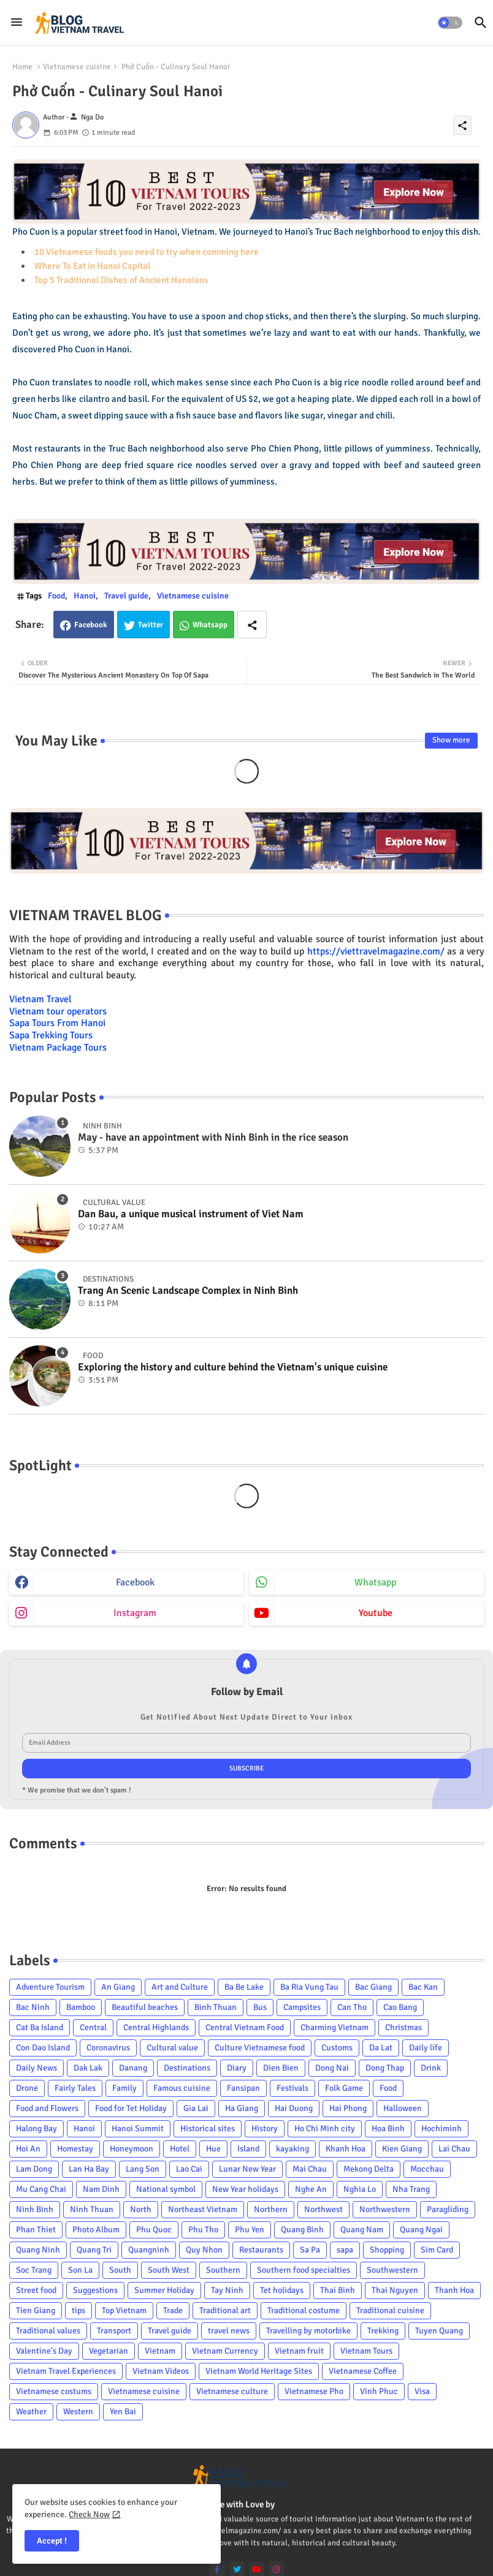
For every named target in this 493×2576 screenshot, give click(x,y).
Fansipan (243, 2088)
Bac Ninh (33, 2007)
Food (56, 596)
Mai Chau (309, 2169)
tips (78, 2310)
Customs (337, 2047)
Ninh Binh (34, 2209)
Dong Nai (332, 2068)
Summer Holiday (164, 2290)
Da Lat (380, 2047)
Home (22, 67)
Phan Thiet (36, 2229)
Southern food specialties (303, 2270)
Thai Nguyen (395, 2290)
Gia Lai (195, 2108)
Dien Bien (281, 2068)
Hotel (179, 2149)
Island (248, 2149)
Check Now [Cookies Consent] (89, 2514)
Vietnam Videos (160, 2371)
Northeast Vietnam (202, 2209)
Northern (271, 2209)
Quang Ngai (421, 2229)
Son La (80, 2270)
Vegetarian (108, 2351)
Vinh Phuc (379, 2391)
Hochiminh (441, 2128)
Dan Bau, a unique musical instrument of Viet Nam (191, 1214)
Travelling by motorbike (308, 2330)
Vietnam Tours (366, 2351)
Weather (31, 2411)
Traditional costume (303, 2310)
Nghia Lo (359, 2189)
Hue (213, 2149)
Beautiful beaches (145, 2007)
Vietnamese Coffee (363, 2371)
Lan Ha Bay (89, 2169)
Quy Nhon (204, 2250)
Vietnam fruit (299, 2351)
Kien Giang (402, 2149)
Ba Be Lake (244, 1987)
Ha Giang (241, 2108)
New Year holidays (245, 2189)
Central (93, 2027)
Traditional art (225, 2310)
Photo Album (96, 2229)
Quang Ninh (38, 2250)
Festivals (292, 2088)
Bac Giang (373, 1987)
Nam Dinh (101, 2189)
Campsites (302, 2007)
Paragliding (447, 2209)
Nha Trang (411, 2189)
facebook (135, 1582)
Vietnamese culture (232, 2391)
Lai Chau (454, 2149)
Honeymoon (131, 2149)
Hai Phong (348, 2108)
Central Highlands (156, 2027)
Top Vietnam (124, 2310)
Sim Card (437, 2250)
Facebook (90, 625)
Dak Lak (88, 2068)
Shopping (387, 2250)
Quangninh (148, 2250)
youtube (375, 1613)
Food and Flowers (47, 2108)
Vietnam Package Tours (58, 1047)
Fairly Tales (75, 2088)
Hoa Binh (388, 2128)
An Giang (118, 1987)
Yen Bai (123, 2411)
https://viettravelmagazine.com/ (376, 951)
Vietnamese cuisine (77, 67)
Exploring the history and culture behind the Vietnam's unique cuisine (233, 1367)
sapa (345, 2250)
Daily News (36, 2068)
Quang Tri (94, 2250)
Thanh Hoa (454, 2290)
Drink (431, 2068)
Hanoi (85, 596)
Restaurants (261, 2250)
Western (78, 2411)
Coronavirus (108, 2047)
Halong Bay (36, 2128)
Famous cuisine (181, 2088)
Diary (236, 2068)
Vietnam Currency (225, 2351)
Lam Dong (34, 2169)
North (140, 2209)
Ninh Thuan (91, 2209)
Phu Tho (203, 2229)
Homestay (75, 2149)
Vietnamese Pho (314, 2391)
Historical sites (207, 2128)
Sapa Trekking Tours (51, 1035)
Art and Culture (179, 1987)
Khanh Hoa (345, 2149)
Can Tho (352, 2007)
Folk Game (344, 2088)
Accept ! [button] (52, 2541)
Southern (223, 2270)
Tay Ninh (227, 2290)
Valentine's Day (44, 2351)
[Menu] (16, 22)
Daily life (425, 2047)
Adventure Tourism (50, 1987)
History (264, 2128)
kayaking (292, 2149)
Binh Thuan (215, 2007)
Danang (133, 2068)
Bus (260, 2007)
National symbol (166, 2189)
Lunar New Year (247, 2169)
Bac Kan (423, 1987)
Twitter (150, 625)
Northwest (323, 2209)
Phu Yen (249, 2229)
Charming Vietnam (334, 2027)
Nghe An (311, 2189)
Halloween (402, 2108)
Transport (114, 2330)
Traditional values (48, 2330)
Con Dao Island (43, 2047)
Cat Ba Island (39, 2027)
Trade (173, 2310)
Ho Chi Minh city (324, 2128)
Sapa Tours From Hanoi (57, 1023)
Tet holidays (282, 2290)
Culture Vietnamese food (260, 2047)
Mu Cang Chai (41, 2189)
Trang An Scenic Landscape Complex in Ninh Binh (188, 1291)
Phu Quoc (154, 2229)
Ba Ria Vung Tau (309, 1987)
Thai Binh (337, 2290)
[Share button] (252, 624)
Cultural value (172, 2047)
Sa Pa (310, 2250)
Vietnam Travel (40, 999)
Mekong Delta (368, 2169)
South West (168, 2270)
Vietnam (160, 2351)
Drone (27, 2088)
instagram (134, 1613)
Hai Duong (294, 2108)
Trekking (383, 2330)
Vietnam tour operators (58, 1011)
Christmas (403, 2027)
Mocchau (427, 2169)
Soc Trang (34, 2270)
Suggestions (95, 2290)
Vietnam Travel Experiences (66, 2371)
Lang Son (142, 2169)
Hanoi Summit (138, 2128)
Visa (422, 2391)
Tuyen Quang (439, 2330)
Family (124, 2088)
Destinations (187, 2068)
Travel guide (126, 596)
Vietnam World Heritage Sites (258, 2371)
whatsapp (375, 1582)
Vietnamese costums (53, 2391)
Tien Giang (35, 2310)
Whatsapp (210, 625)
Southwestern (392, 2270)
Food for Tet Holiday (131, 2108)
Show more (451, 740)
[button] (450, 23)
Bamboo (80, 2007)
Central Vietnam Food (244, 2027)
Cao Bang (400, 2007)
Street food (36, 2290)
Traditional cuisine (390, 2310)
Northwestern (384, 2209)
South (120, 2270)
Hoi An (28, 2149)
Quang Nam (361, 2229)
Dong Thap (384, 2068)
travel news (229, 2330)
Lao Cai (189, 2169)
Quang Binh (302, 2229)
